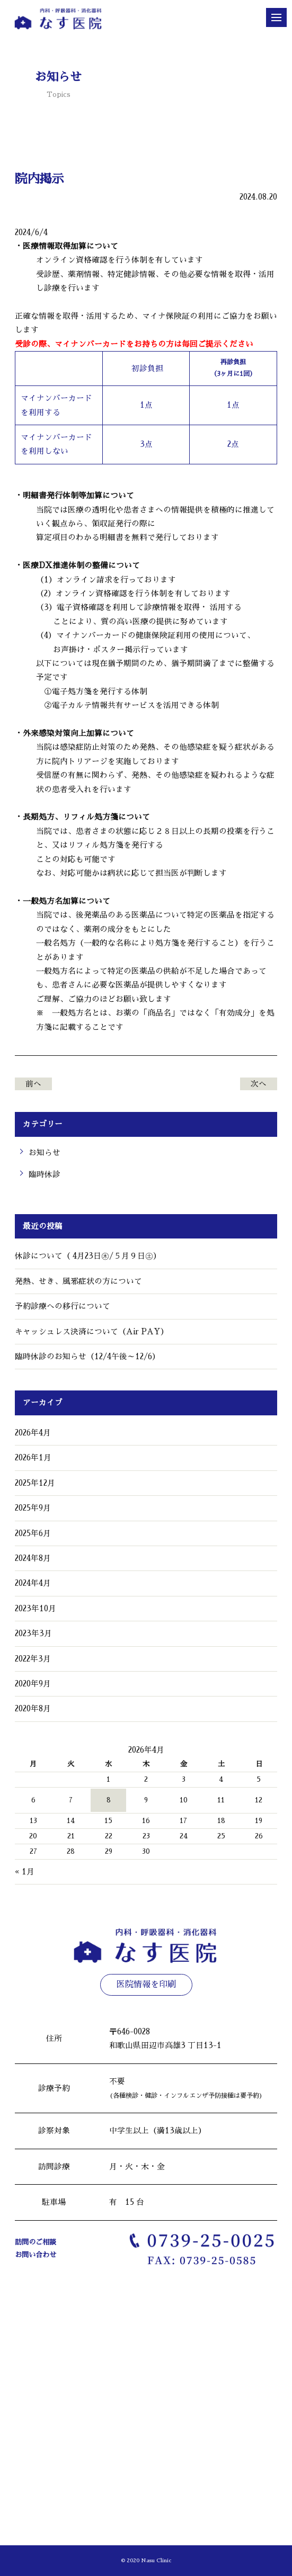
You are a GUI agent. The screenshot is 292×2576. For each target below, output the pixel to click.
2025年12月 (35, 1483)
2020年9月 (33, 1684)
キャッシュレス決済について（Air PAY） (92, 1331)
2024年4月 (33, 1583)
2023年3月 (33, 1633)
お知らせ (44, 1152)
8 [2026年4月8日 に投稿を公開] (109, 1800)
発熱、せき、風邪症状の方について (78, 1281)
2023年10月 (35, 1608)
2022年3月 (33, 1659)
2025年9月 (33, 1508)
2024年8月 (33, 1558)
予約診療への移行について (62, 1306)
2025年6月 (33, 1533)
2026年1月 (33, 1457)
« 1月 (24, 1871)
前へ (33, 1084)
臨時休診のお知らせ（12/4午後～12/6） (87, 1356)
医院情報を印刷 (146, 1984)
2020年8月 (33, 1708)
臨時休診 (44, 1174)
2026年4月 (33, 1433)
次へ (259, 1084)
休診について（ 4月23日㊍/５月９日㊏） (88, 1256)
